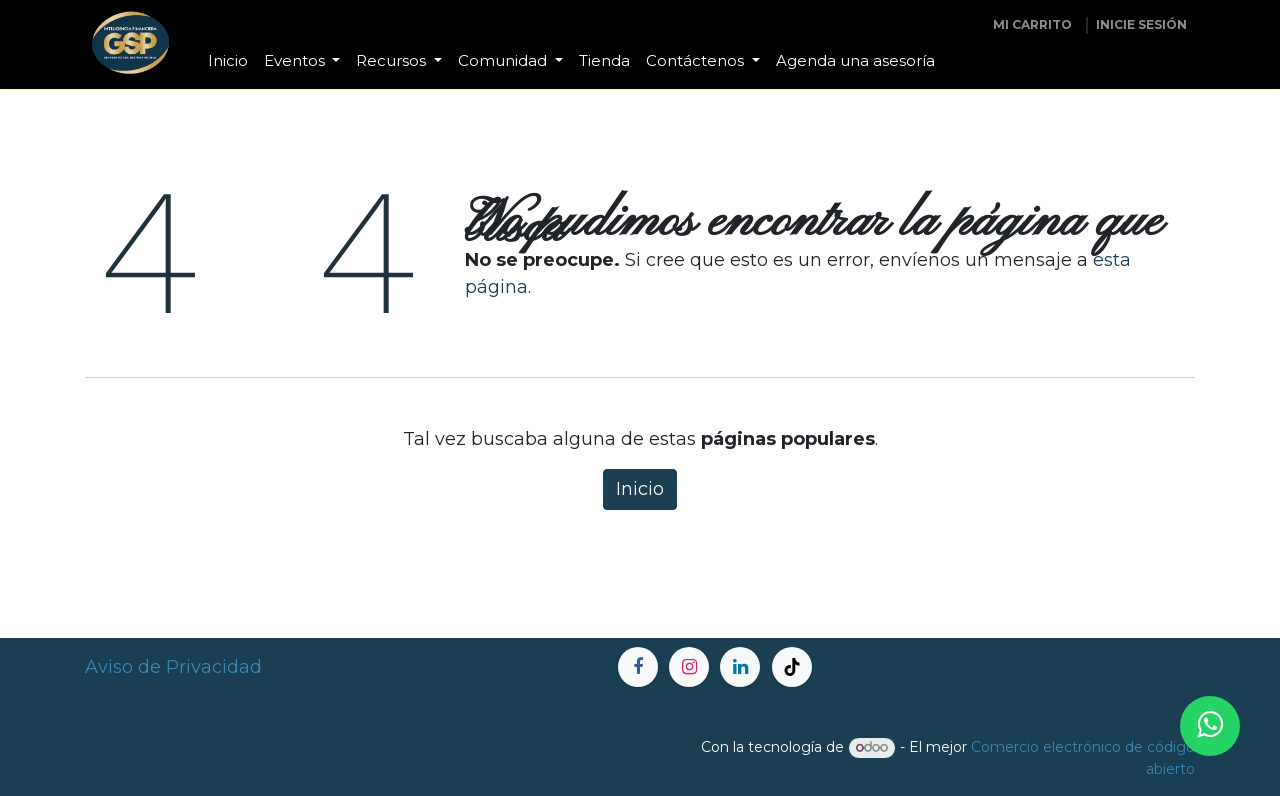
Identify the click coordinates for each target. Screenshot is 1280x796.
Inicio (640, 489)
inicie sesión (1141, 24)
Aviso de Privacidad (173, 667)
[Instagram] (689, 667)
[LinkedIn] (740, 667)
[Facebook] (638, 667)
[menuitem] (228, 61)
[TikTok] (792, 667)
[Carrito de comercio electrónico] (1032, 25)
